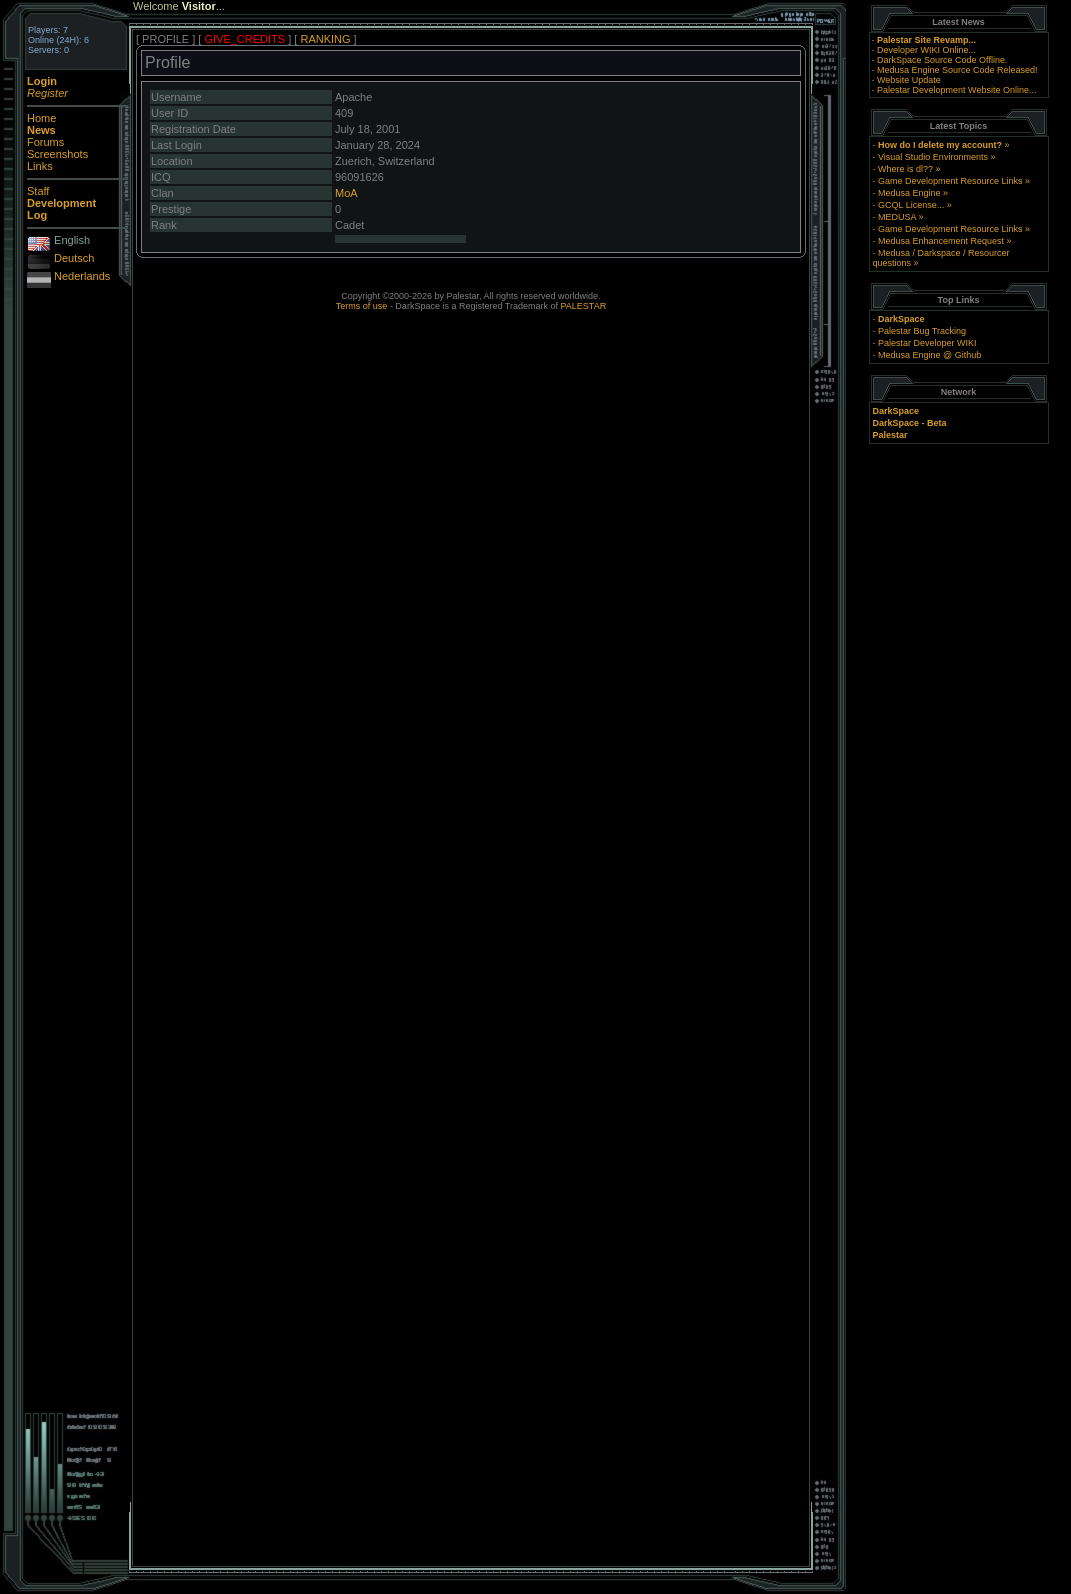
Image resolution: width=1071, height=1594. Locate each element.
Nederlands (82, 276)
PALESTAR (583, 306)
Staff (38, 191)
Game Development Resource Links (950, 181)
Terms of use (362, 306)
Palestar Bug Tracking (922, 331)
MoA (346, 193)
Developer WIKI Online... (926, 50)
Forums (45, 142)
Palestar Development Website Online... (956, 90)
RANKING (325, 39)
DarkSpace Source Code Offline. (942, 60)
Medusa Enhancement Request (941, 241)
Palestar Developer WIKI (927, 343)
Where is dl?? (905, 169)
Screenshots (57, 154)
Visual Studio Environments (933, 157)
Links (40, 166)
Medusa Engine (909, 193)
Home (41, 118)
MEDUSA (897, 217)
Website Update (909, 80)
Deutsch (74, 258)
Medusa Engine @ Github (929, 355)
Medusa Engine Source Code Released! (957, 70)
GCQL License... (911, 205)
